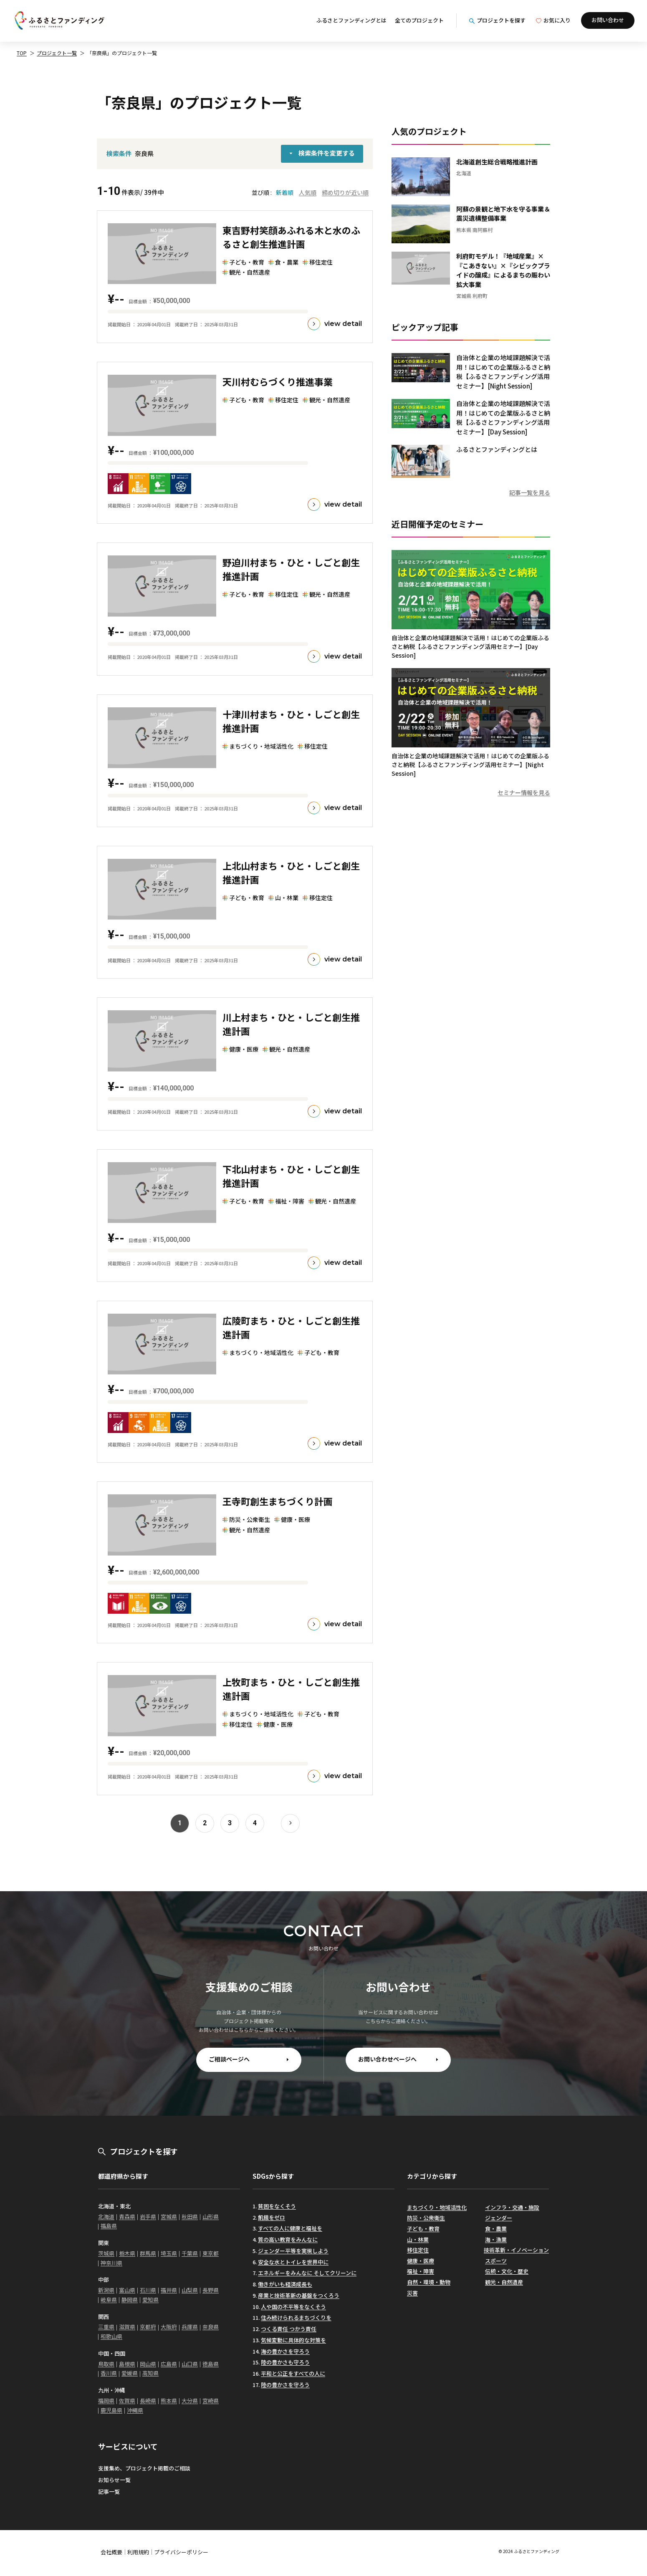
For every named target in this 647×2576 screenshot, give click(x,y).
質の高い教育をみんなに (288, 2239)
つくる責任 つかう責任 (288, 2329)
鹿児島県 (111, 2410)
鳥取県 (106, 2364)
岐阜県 (109, 2300)
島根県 (127, 2364)
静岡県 (129, 2300)
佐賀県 (127, 2400)
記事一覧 (109, 2491)
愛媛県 (129, 2373)
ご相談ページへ (229, 2059)
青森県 (127, 2216)
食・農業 (496, 2229)
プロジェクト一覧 (57, 52)
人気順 (307, 192)
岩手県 (148, 2216)
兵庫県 (190, 2327)
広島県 (169, 2364)
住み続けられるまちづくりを (296, 2317)
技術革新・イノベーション (516, 2250)
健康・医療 (420, 2261)
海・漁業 (496, 2239)
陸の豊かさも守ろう (285, 2362)
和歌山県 (111, 2336)
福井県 (169, 2290)
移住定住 (418, 2250)
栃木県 (127, 2253)
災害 (412, 2293)
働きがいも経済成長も (285, 2284)
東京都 (210, 2253)
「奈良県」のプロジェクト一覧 (122, 52)
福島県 (109, 2226)
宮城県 (169, 2216)
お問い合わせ (607, 20)
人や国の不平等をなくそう (293, 2307)
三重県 (106, 2327)
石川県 (148, 2290)
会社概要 (111, 2552)
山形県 (210, 2216)
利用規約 (138, 2552)
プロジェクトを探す (497, 20)
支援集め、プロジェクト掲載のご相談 (144, 2468)
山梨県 (190, 2290)
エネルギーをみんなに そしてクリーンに (307, 2273)
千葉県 (190, 2253)
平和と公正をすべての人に (293, 2373)
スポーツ (496, 2261)
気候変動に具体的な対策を (293, 2340)
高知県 (150, 2373)
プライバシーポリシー (181, 2552)
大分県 (190, 2400)
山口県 (190, 2364)
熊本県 (169, 2400)
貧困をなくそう (277, 2206)
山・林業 (418, 2239)
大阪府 (169, 2327)
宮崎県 (210, 2400)
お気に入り (553, 20)
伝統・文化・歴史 (506, 2271)
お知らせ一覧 (114, 2480)
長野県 (210, 2290)
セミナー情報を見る (524, 792)
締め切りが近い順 (345, 192)
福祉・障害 (420, 2271)
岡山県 (148, 2364)
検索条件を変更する (326, 153)
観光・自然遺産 (504, 2282)
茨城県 (106, 2253)
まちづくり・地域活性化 (437, 2207)
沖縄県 (135, 2410)
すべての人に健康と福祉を (290, 2228)
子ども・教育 (423, 2229)
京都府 (148, 2327)
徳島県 (210, 2364)
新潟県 (106, 2290)
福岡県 (106, 2400)
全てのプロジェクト (419, 20)
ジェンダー (498, 2218)
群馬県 (148, 2253)
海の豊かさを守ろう (285, 2351)
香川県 (109, 2373)
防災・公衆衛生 (426, 2218)
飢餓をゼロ (271, 2217)
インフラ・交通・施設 (512, 2207)
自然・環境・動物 (428, 2282)
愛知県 (150, 2300)
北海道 (106, 2216)
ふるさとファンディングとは (351, 20)
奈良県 (210, 2327)
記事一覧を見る (529, 492)
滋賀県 (127, 2327)
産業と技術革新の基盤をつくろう (298, 2295)
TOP (22, 52)
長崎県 (148, 2400)
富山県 (127, 2290)
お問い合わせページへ (387, 2059)
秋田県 (190, 2216)
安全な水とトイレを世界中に (293, 2262)
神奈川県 (111, 2263)
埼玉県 (169, 2253)
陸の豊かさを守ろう (285, 2385)
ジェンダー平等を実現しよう (293, 2251)
